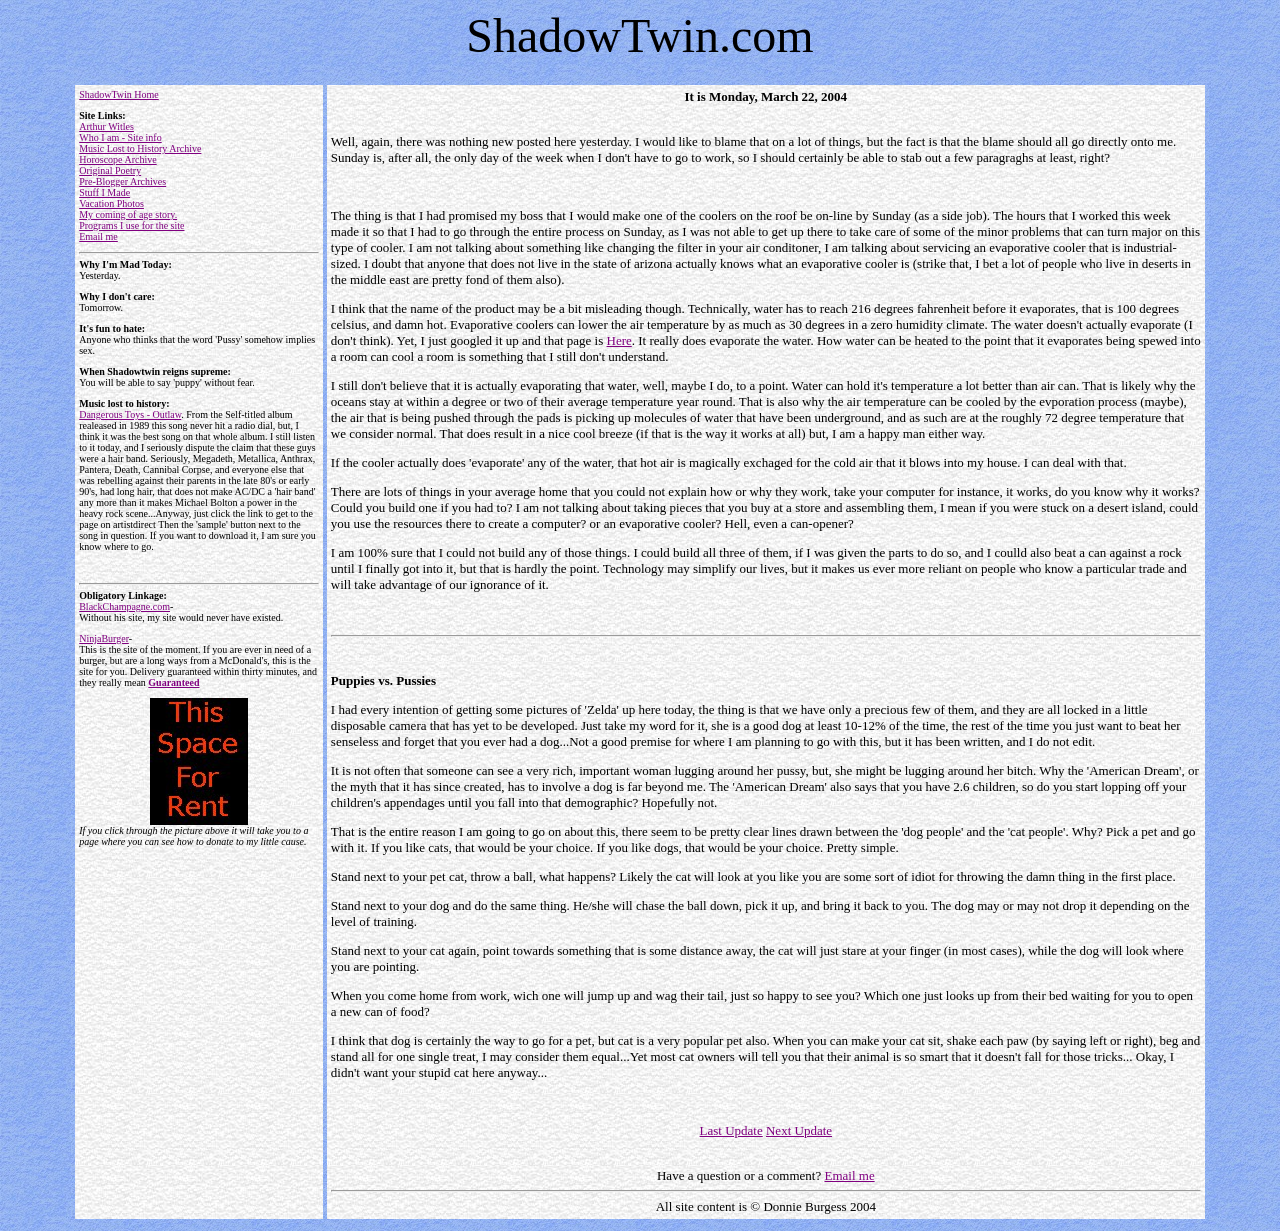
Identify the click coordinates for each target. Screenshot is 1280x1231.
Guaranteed (173, 682)
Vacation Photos (111, 203)
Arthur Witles (106, 126)
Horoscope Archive (117, 159)
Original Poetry (110, 170)
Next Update (799, 1130)
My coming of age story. (128, 214)
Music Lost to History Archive (140, 148)
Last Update (731, 1130)
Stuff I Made (104, 192)
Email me (98, 236)
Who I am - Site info (120, 137)
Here (619, 340)
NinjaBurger (104, 638)
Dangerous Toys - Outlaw (130, 414)
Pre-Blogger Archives (122, 181)
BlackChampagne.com (124, 606)
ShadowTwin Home (119, 94)
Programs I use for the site (131, 225)
